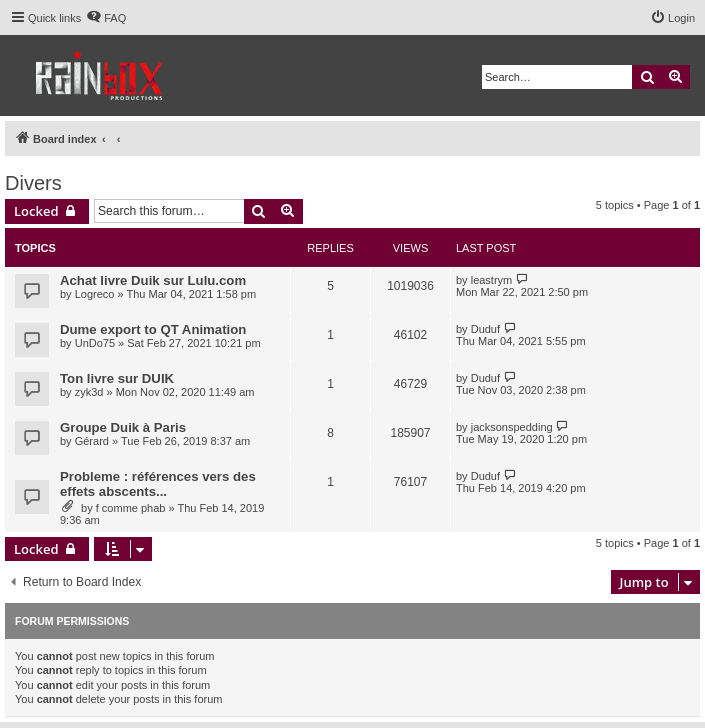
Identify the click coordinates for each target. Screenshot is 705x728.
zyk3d (89, 392)
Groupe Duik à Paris (123, 427)
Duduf (485, 329)
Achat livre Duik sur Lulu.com (153, 280)
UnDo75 (95, 343)
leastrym (492, 280)
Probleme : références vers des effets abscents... (158, 484)
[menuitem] (106, 18)
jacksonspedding (512, 427)
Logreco (95, 294)
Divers (33, 183)
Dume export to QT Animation (153, 329)
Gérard (92, 441)
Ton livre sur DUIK (117, 378)
